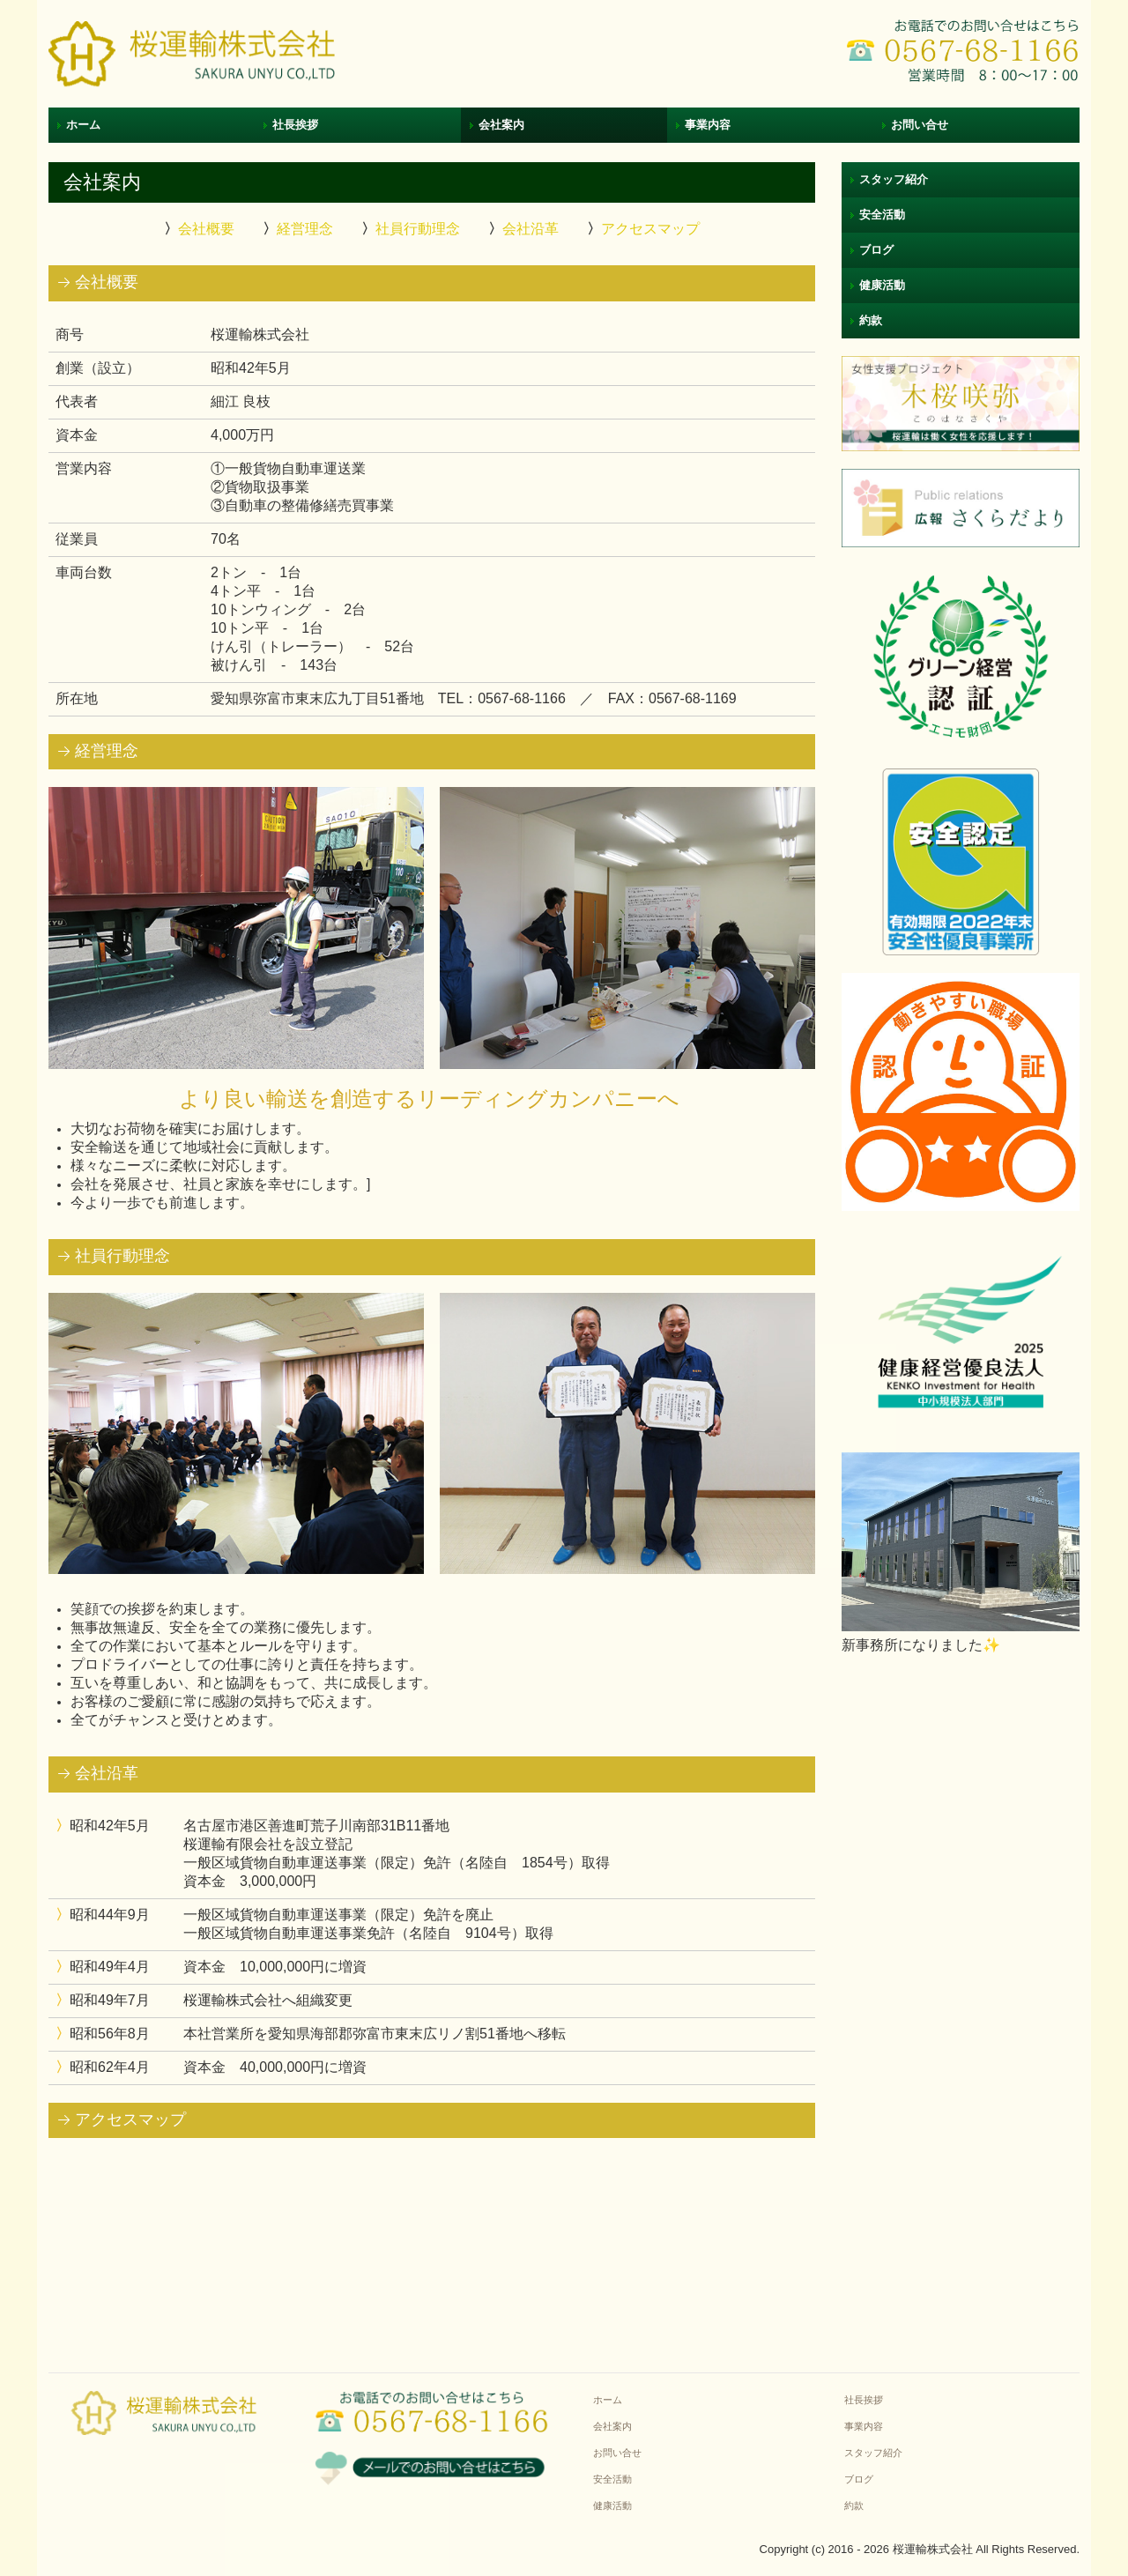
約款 (870, 320)
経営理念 (305, 228)
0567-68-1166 (522, 698)
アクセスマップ (650, 228)
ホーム (83, 124)
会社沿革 (530, 228)
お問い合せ (919, 124)
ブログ (876, 249)
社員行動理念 (417, 228)
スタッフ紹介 (893, 179)
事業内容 (708, 124)
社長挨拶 (295, 124)
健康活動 (882, 285)
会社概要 (206, 228)
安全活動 (882, 214)
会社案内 (501, 124)
